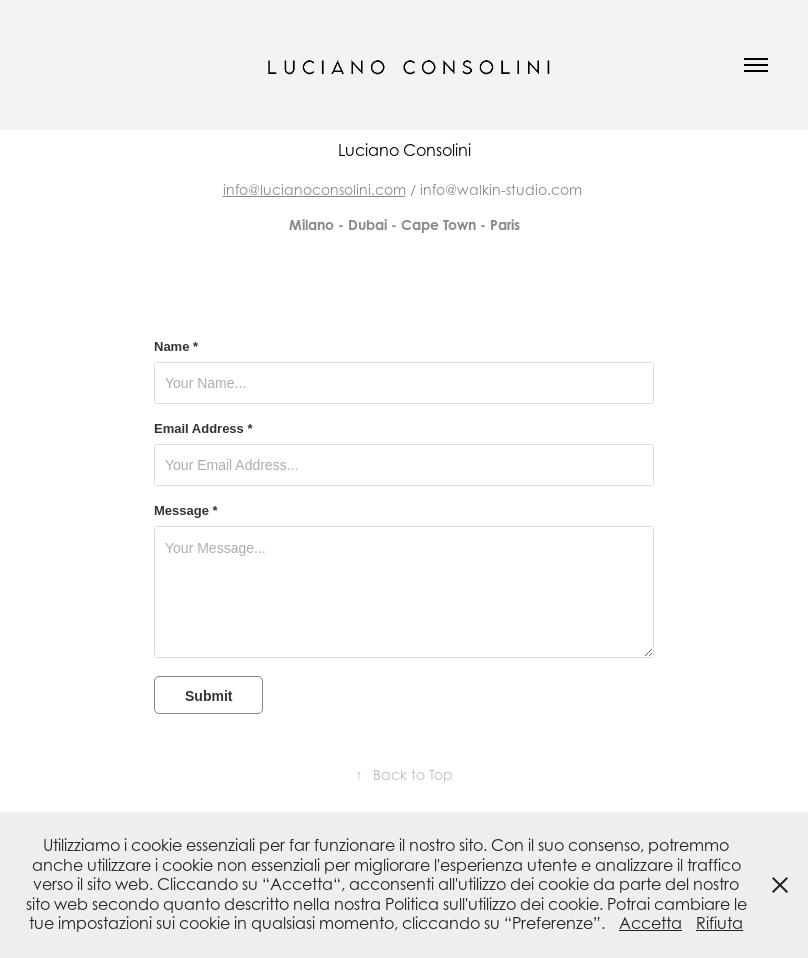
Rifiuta (719, 923)
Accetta (650, 923)
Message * (186, 511)
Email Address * (203, 429)
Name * (176, 347)
